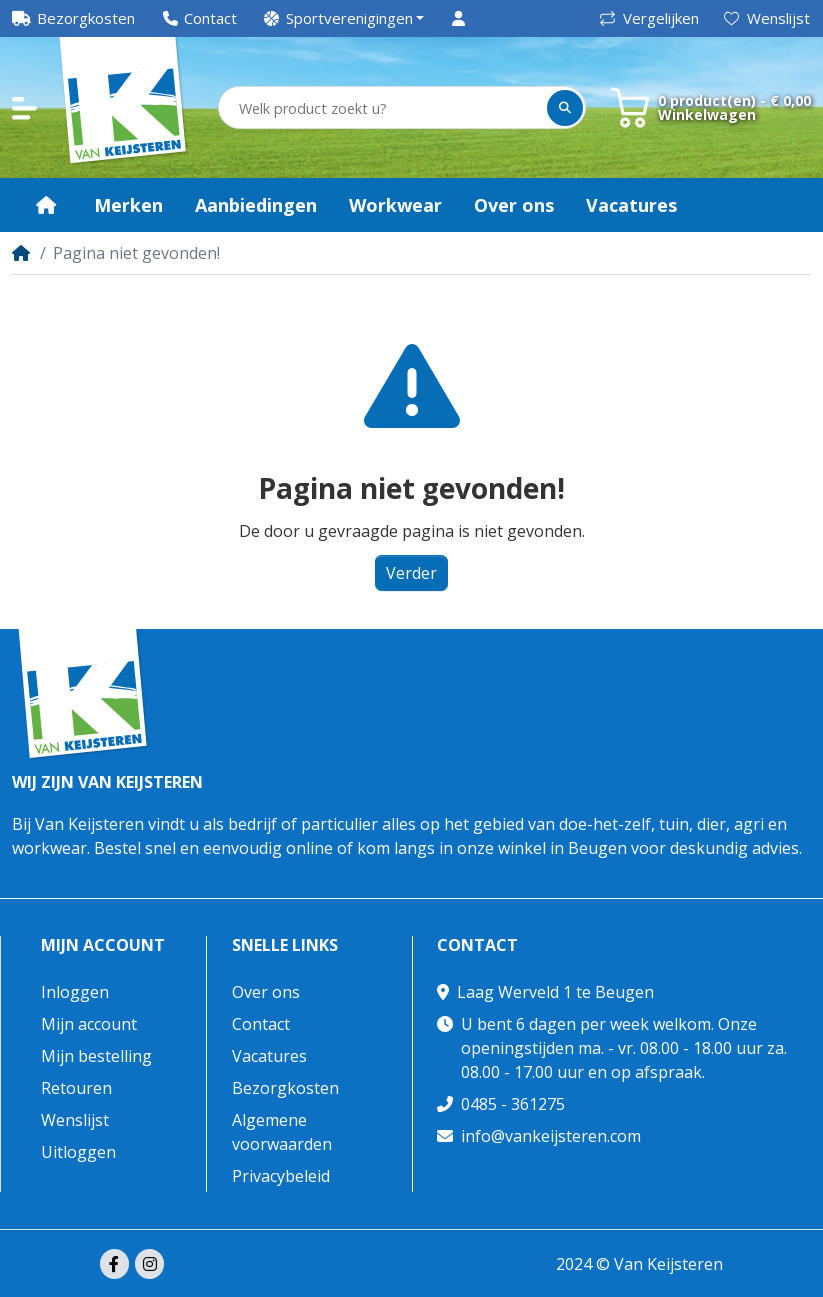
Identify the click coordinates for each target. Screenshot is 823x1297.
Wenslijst (767, 18)
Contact (261, 1024)
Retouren (76, 1088)
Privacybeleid (281, 1176)
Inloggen (75, 992)
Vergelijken (649, 18)
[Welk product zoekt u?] (384, 108)
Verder (411, 573)
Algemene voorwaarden (282, 1132)
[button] (344, 18)
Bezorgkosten (285, 1088)
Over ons (266, 992)
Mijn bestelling (96, 1056)
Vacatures (269, 1056)
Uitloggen (78, 1152)
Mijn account (103, 945)
